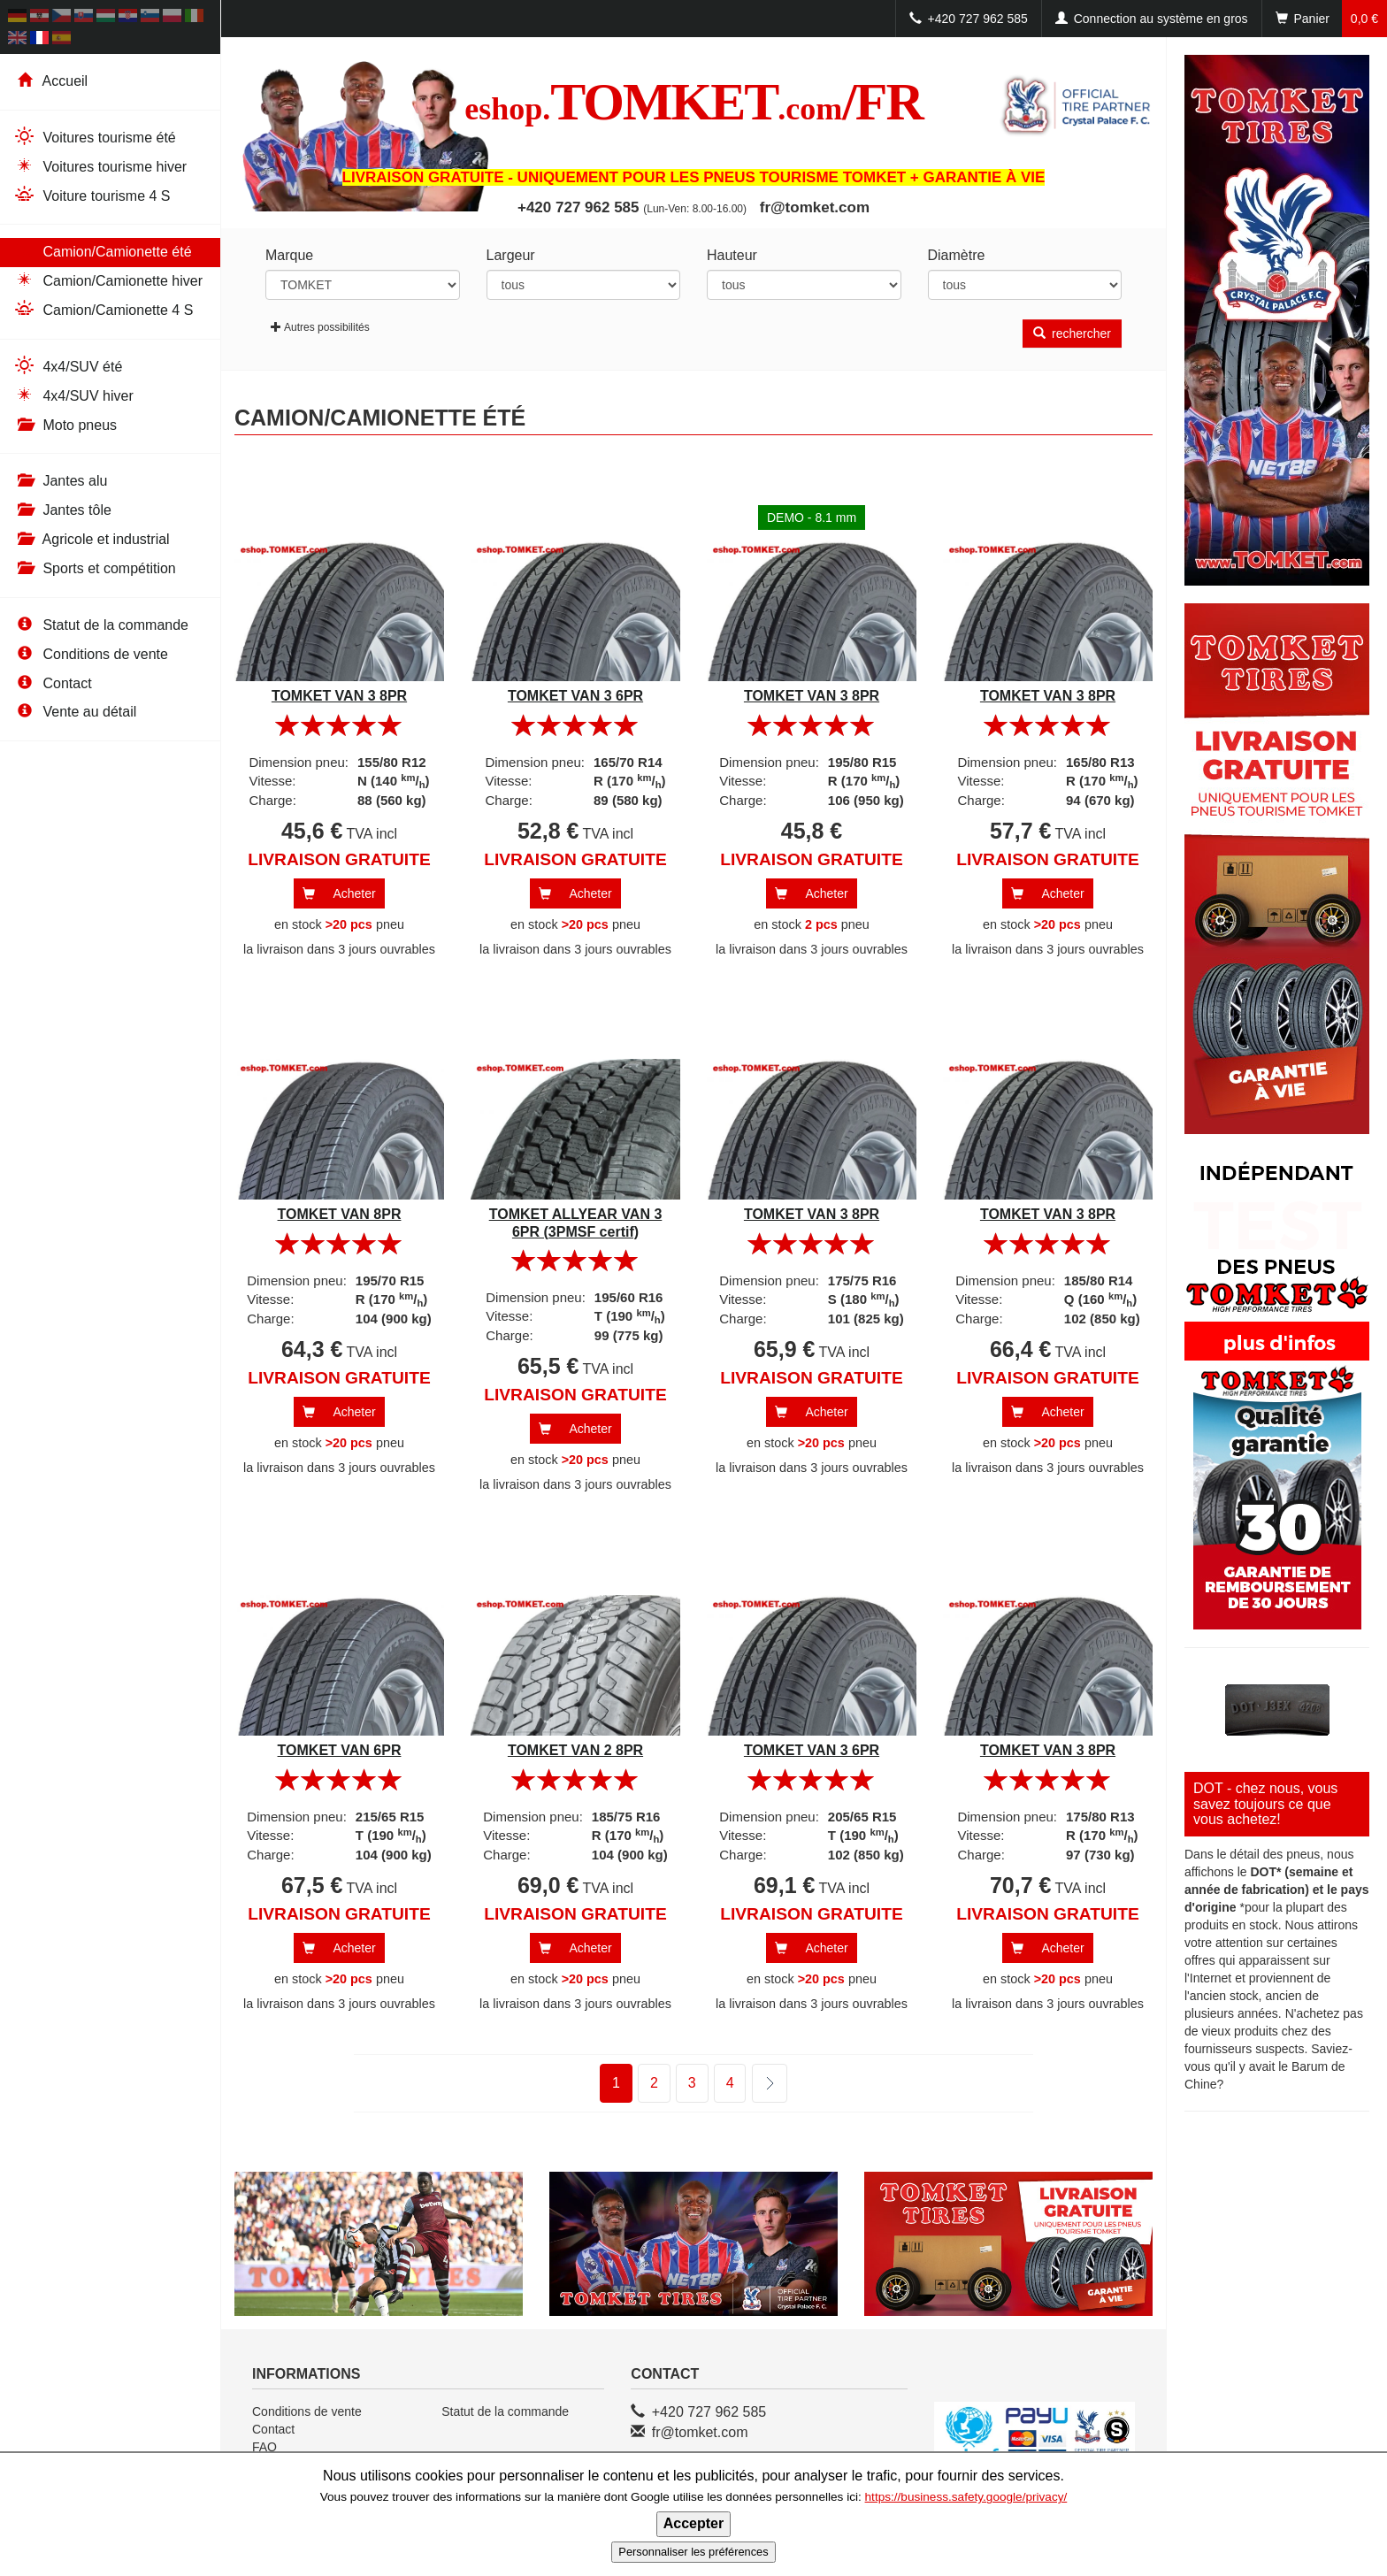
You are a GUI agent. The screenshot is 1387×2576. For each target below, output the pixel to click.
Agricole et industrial (91, 539)
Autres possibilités (320, 327)
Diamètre (956, 255)
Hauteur (732, 255)
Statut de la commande (100, 624)
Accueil (50, 80)
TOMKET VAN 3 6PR (575, 695)
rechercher (1072, 333)
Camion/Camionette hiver (108, 280)
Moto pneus (65, 425)
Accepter (693, 2523)
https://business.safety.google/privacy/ (966, 2496)
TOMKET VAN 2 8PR (575, 1750)
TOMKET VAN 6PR (340, 1750)
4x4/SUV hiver (73, 395)
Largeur (511, 255)
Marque (289, 255)
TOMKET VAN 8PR (340, 1214)
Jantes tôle (62, 510)
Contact (52, 683)
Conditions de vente (90, 654)
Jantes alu (60, 480)
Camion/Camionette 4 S (103, 309)
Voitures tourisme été (94, 136)
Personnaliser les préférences (693, 2551)
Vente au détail (74, 711)
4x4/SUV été (67, 365)
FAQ (264, 2447)
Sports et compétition (94, 568)
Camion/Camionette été (102, 250)
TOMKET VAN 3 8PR (339, 695)
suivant (758, 2083)
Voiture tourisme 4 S (92, 195)
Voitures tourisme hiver (100, 165)
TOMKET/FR (693, 102)
